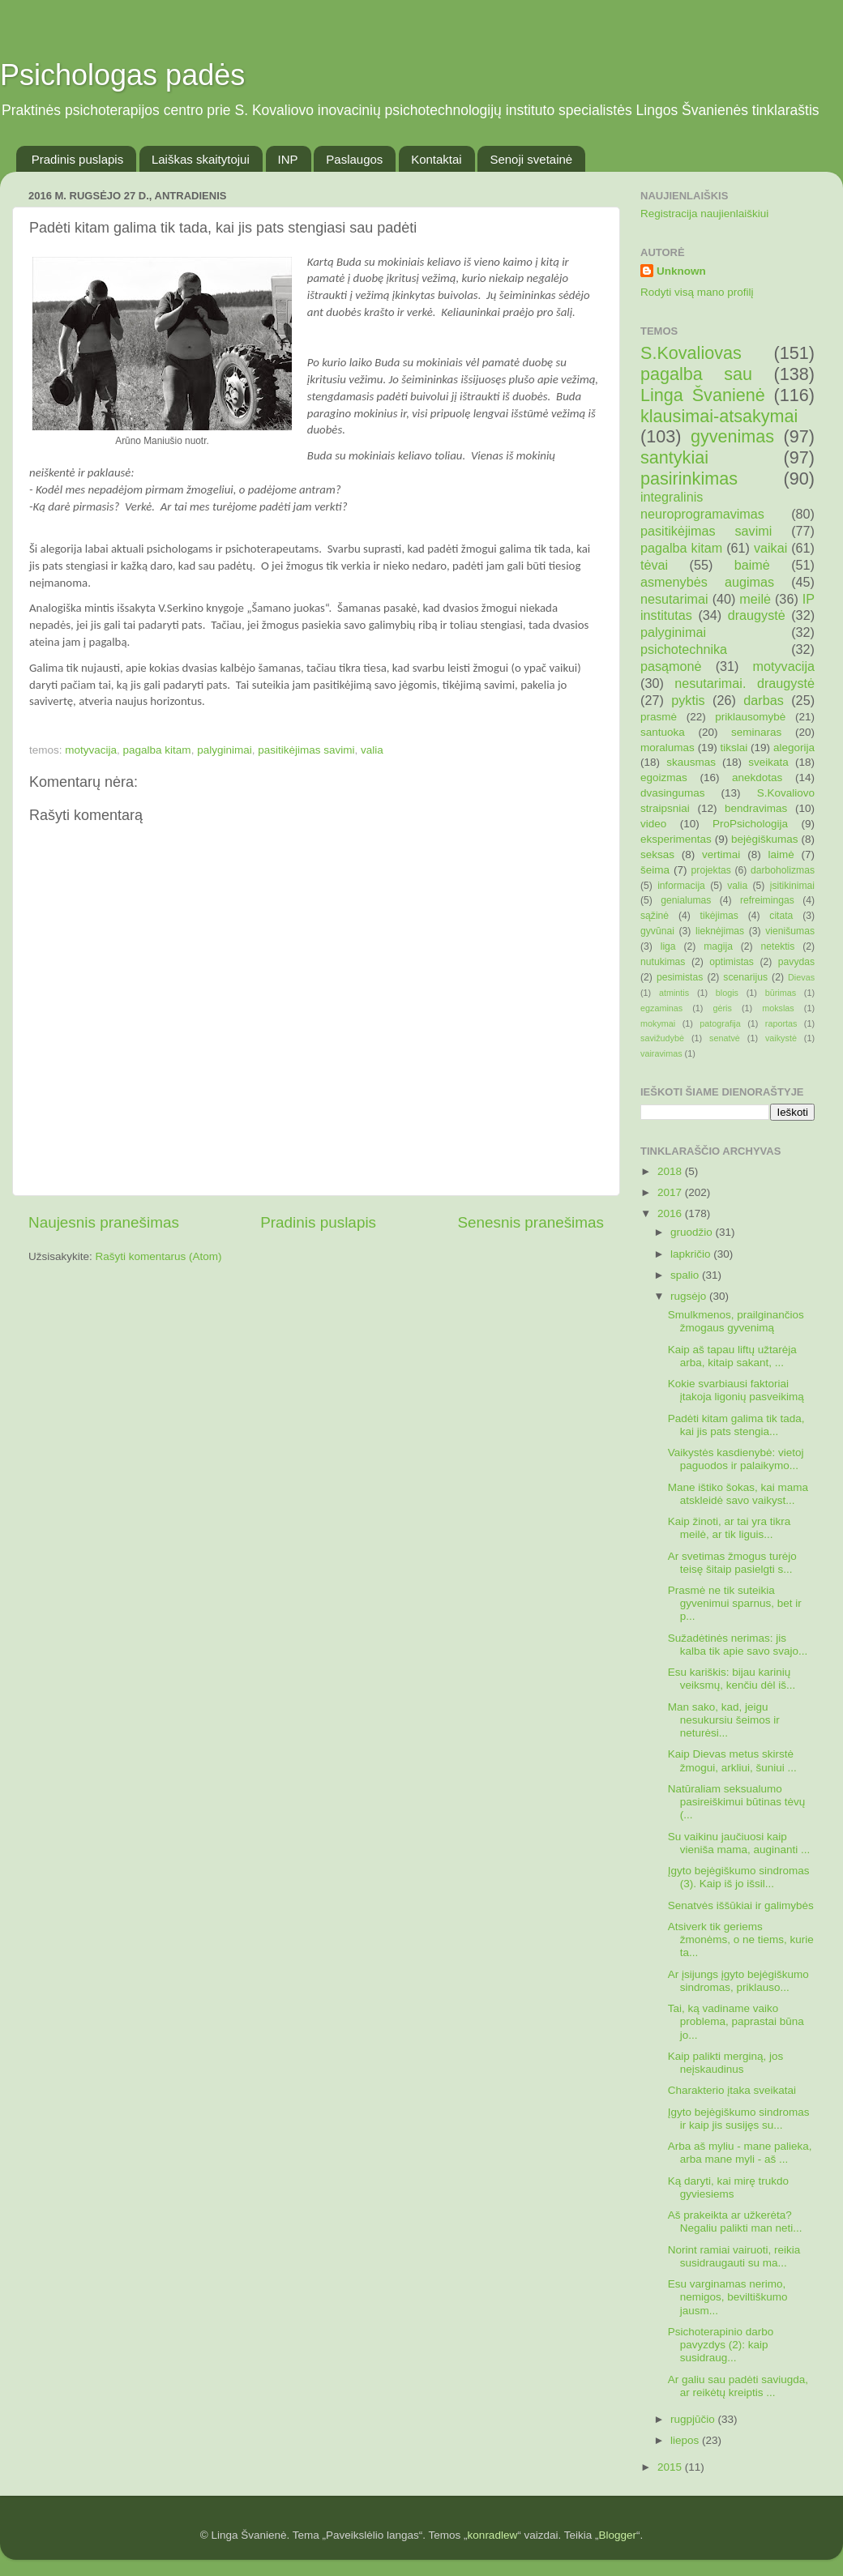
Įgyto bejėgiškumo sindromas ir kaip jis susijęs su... (739, 2118)
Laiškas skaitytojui (201, 159)
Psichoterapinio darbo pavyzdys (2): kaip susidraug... (721, 2345)
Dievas (801, 977)
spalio (686, 1275)
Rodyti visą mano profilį (697, 292)
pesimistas (680, 977)
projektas (711, 870)
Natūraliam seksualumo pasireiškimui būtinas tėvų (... (737, 1802)
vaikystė (781, 1038)
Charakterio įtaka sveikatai (732, 2090)
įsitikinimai (792, 885)
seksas (657, 854)
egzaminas (661, 1008)
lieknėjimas (719, 931)
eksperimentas (676, 839)
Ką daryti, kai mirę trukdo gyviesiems (728, 2187)
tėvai (654, 564)
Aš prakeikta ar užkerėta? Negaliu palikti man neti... (735, 2221)
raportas (781, 1023)
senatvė (724, 1038)
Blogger (617, 2535)
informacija (681, 885)
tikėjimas (719, 915)
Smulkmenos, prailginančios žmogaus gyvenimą (736, 1321)
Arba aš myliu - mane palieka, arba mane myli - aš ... (740, 2152)
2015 (671, 2467)
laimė (781, 854)
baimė (752, 564)
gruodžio (693, 1232)
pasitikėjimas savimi (306, 750)
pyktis (687, 700)
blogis (727, 993)
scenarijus (745, 977)
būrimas (780, 993)
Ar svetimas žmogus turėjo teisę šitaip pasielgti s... (732, 1562)
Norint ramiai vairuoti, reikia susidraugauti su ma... (734, 2256)
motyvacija (91, 750)
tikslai (733, 747)
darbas (763, 700)
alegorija (794, 747)
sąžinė (654, 915)
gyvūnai (657, 931)
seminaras (756, 732)
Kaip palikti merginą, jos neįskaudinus (726, 2062)
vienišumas (790, 931)
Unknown (681, 271)
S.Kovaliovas (691, 353)
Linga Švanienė (702, 395)
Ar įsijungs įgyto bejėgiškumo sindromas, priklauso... (738, 1980)
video (653, 824)
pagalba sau (696, 374)
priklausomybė (750, 717)
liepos (686, 2440)
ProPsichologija (750, 824)
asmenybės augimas (707, 582)
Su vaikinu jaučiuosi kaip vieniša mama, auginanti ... (739, 1843)
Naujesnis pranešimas (103, 1222)
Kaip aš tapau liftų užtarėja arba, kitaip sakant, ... (732, 1356)
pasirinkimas (689, 478)
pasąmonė (671, 666)
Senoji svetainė (531, 159)
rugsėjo (689, 1296)
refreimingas (767, 900)
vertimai (721, 854)
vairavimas (661, 1053)
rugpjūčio (694, 2419)
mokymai (657, 1023)
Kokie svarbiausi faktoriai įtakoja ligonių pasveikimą (736, 1390)
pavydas (796, 962)
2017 (671, 1192)
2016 (671, 1213)
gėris (721, 1008)
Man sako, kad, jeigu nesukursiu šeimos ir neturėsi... (724, 1720)
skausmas (691, 762)
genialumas (686, 900)
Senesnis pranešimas (530, 1222)
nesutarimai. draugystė (744, 683)
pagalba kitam (157, 750)
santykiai (674, 457)
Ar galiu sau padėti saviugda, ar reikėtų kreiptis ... (738, 2386)
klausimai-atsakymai (719, 416)
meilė (755, 599)
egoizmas (663, 777)
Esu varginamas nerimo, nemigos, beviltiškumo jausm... (728, 2297)
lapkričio (691, 1254)
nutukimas (662, 962)
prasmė (658, 717)
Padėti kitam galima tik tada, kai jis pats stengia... (736, 1425)
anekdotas (757, 777)
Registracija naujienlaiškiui (704, 213)
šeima (655, 870)
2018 (671, 1171)
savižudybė (662, 1038)
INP (288, 159)
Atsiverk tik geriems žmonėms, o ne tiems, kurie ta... (741, 1939)
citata (781, 915)
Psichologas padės (122, 75)
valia (372, 750)
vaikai (770, 547)
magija (718, 946)
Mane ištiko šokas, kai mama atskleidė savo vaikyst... (738, 1493)
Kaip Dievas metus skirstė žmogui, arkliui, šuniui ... (732, 1760)
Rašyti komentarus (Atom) (159, 1256)
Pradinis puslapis (77, 159)
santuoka (662, 732)
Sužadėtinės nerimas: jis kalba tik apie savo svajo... (738, 1644)
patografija (720, 1023)
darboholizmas (783, 870)
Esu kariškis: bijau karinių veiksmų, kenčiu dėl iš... (732, 1678)
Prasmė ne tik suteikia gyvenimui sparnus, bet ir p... (735, 1603)
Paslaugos (354, 159)
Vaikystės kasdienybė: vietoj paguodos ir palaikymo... (736, 1459)
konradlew (493, 2535)
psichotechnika (683, 649)
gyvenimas (732, 436)
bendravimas (756, 808)
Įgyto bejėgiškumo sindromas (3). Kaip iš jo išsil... (739, 1877)
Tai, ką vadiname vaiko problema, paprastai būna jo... (736, 2021)
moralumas (667, 747)
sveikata (768, 762)
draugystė (756, 615)
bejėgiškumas (764, 839)
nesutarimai (674, 599)
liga (668, 946)
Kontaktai (436, 159)
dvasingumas (672, 793)
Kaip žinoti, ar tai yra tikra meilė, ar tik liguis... (729, 1527)
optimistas (731, 962)
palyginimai (224, 750)
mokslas (778, 1008)
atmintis (674, 993)
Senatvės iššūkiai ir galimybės (741, 1905)
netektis (778, 946)
